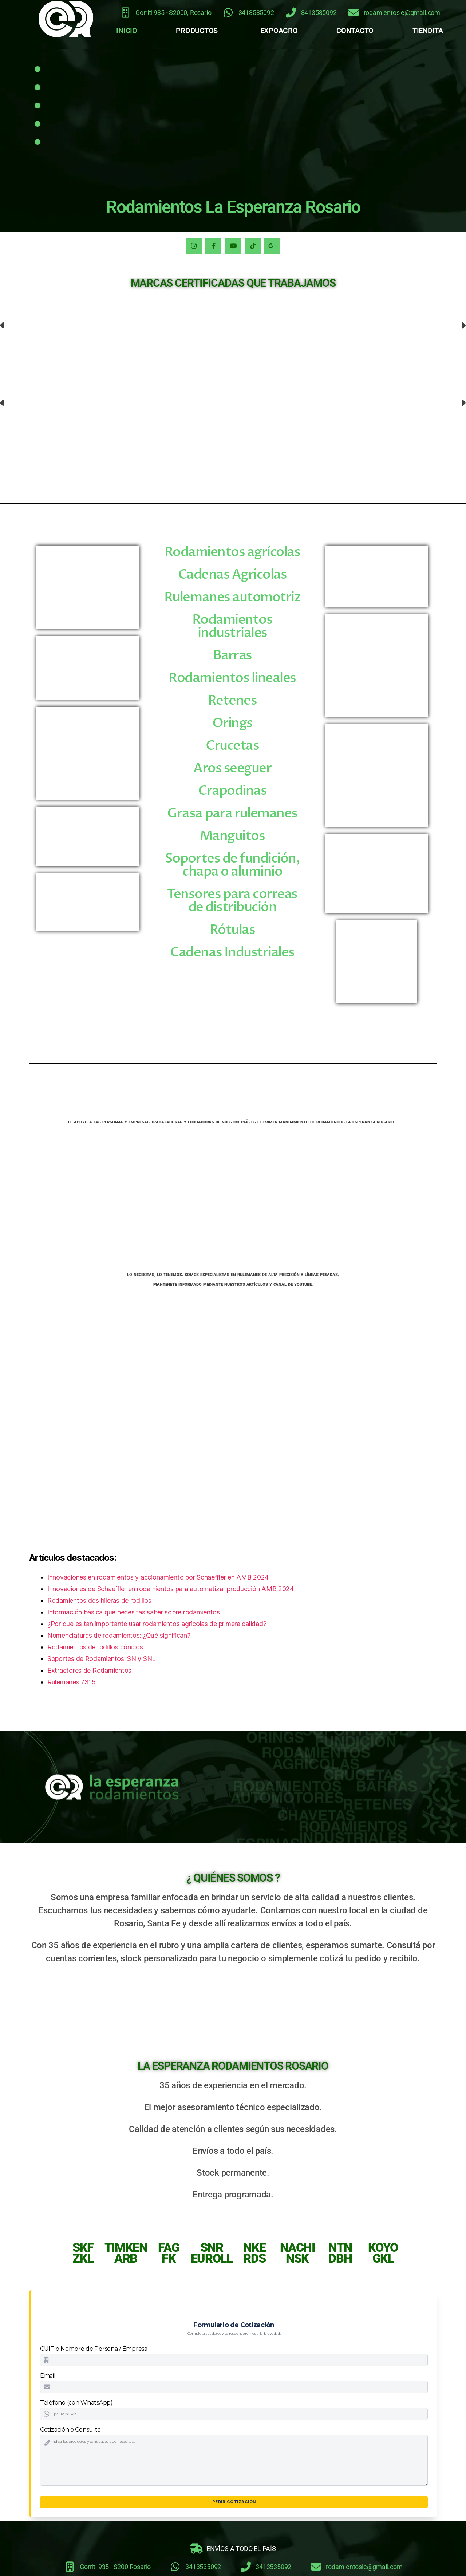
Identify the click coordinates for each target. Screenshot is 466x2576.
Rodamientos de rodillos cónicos (95, 1647)
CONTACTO (355, 30)
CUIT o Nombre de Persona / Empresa (93, 2348)
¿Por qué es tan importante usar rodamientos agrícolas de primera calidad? (156, 1624)
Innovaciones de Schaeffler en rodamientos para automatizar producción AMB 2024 (170, 1589)
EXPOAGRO (279, 30)
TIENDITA (427, 30)
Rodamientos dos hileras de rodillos (99, 1600)
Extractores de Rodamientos (89, 1670)
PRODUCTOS (197, 30)
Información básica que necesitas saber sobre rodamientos (133, 1612)
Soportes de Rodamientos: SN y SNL (101, 1658)
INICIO (126, 30)
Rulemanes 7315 (71, 1682)
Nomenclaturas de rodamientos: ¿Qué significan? (118, 1635)
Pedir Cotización (234, 2501)
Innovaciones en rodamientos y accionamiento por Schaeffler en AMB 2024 (158, 1577)
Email (48, 2375)
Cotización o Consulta (70, 2429)
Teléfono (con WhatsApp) (76, 2402)
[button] (199, 30)
